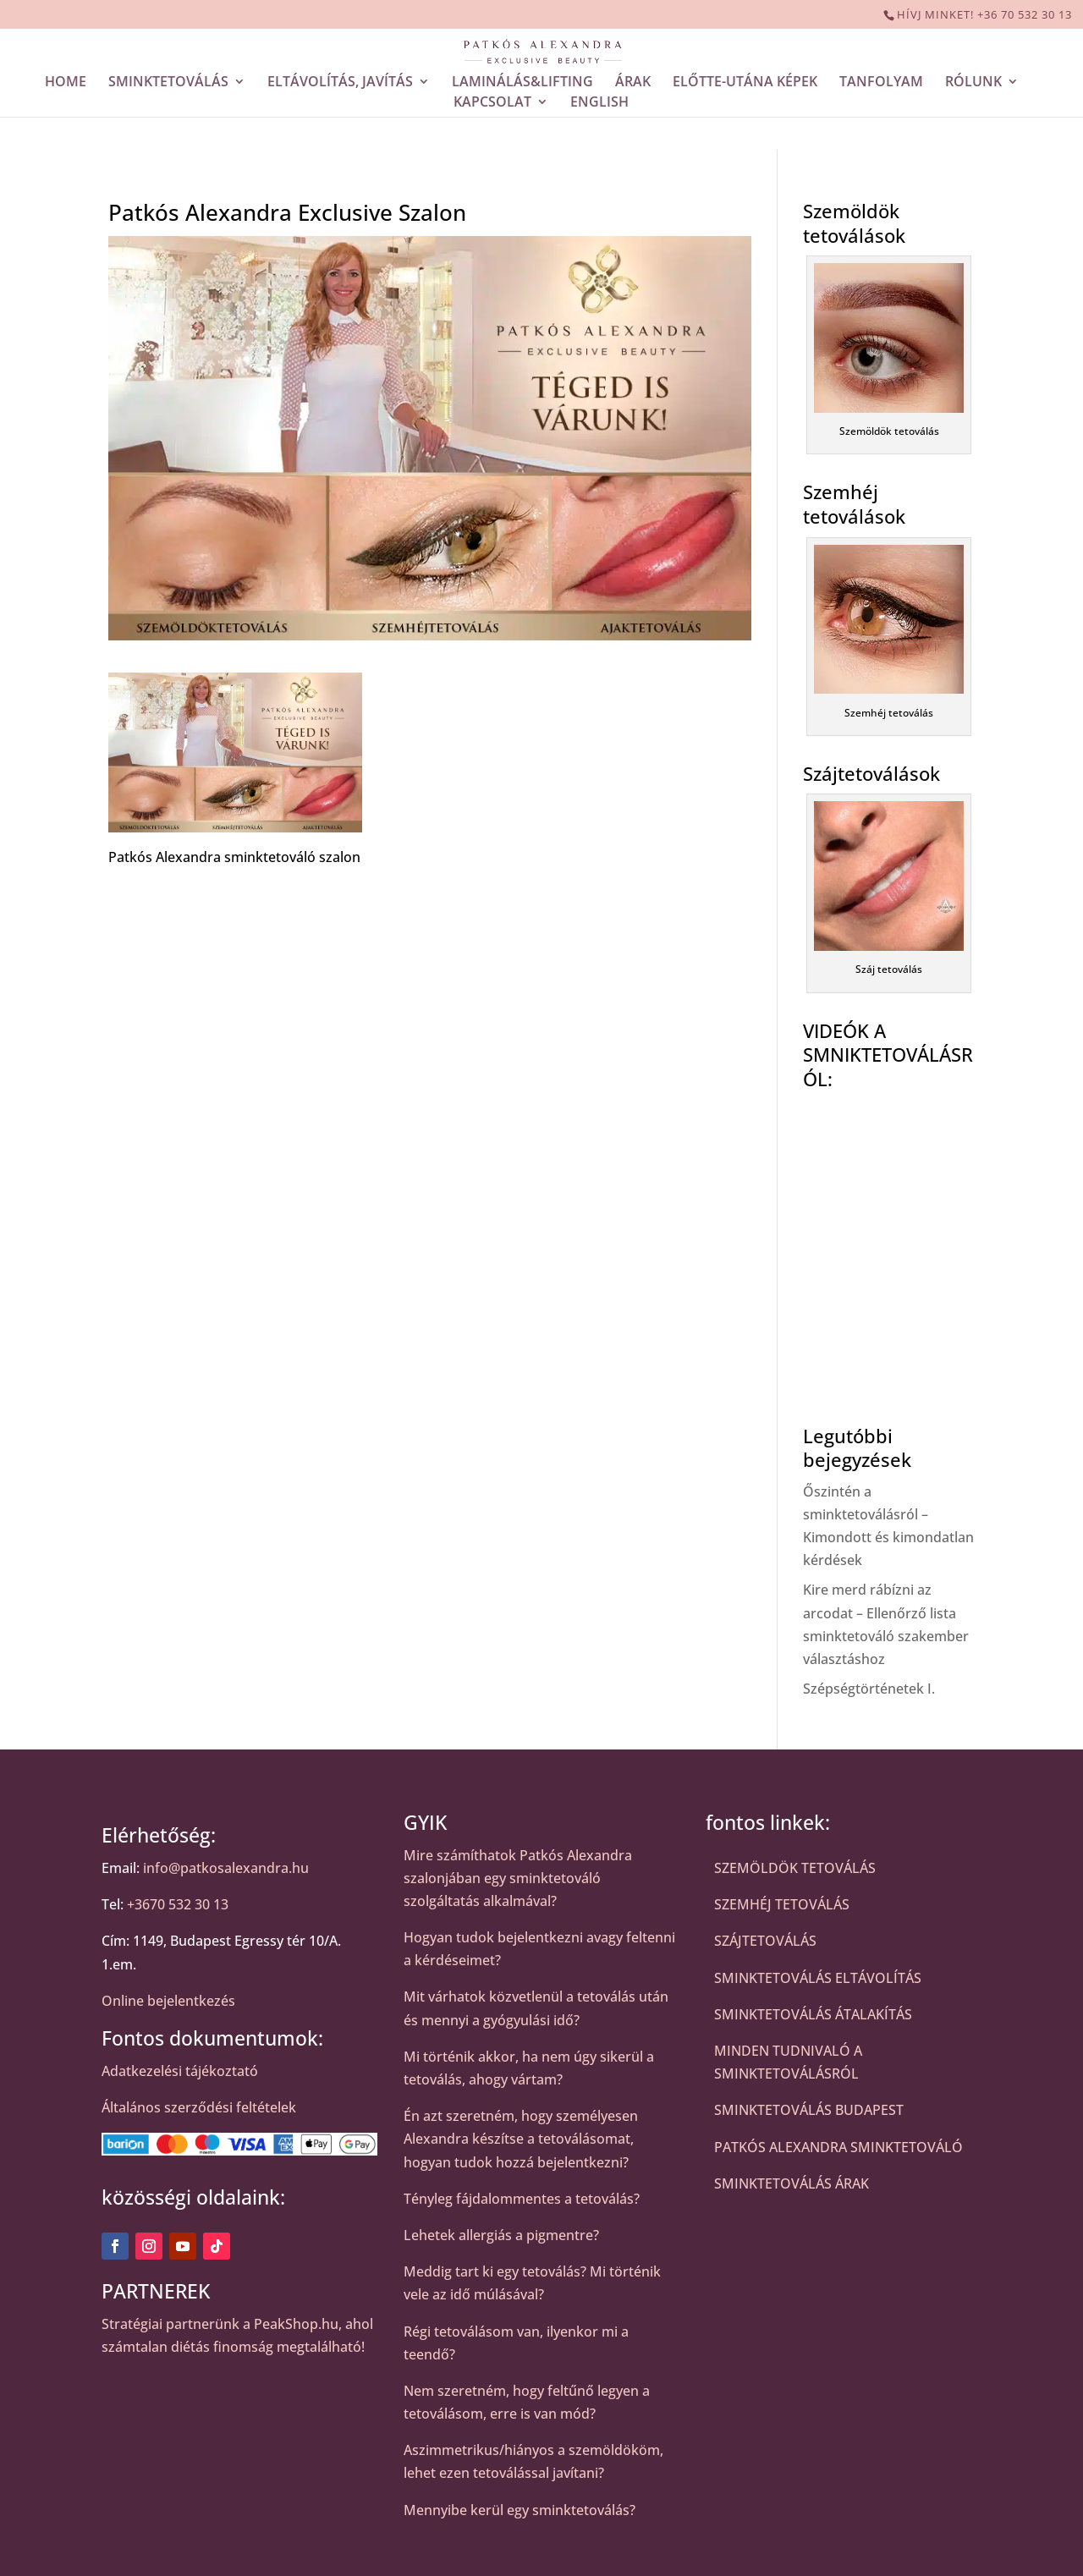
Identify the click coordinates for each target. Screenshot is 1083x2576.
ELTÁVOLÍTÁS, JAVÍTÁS (340, 83)
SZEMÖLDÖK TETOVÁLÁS (795, 1868)
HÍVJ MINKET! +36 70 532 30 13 (984, 14)
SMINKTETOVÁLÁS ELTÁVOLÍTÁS (817, 1978)
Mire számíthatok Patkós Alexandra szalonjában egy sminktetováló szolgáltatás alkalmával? (518, 1878)
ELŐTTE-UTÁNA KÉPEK (745, 83)
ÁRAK (633, 83)
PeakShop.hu (296, 2324)
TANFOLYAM (881, 83)
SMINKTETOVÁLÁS (168, 83)
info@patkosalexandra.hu (226, 1868)
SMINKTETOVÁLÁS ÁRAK (791, 2183)
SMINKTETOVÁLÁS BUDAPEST (809, 2110)
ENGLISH (599, 103)
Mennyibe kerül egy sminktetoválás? (519, 2510)
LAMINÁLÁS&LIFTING (522, 83)
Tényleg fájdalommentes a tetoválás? (522, 2198)
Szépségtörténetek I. (869, 1688)
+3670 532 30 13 (177, 1904)
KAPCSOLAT (492, 103)
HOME (65, 83)
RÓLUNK (973, 83)
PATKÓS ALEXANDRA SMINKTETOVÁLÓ (838, 2147)
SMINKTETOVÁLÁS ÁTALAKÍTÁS (813, 2014)
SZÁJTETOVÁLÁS (765, 1940)
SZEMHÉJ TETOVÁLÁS (781, 1904)
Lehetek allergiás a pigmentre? (501, 2235)
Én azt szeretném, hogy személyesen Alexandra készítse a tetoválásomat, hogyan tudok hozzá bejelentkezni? (521, 2138)
